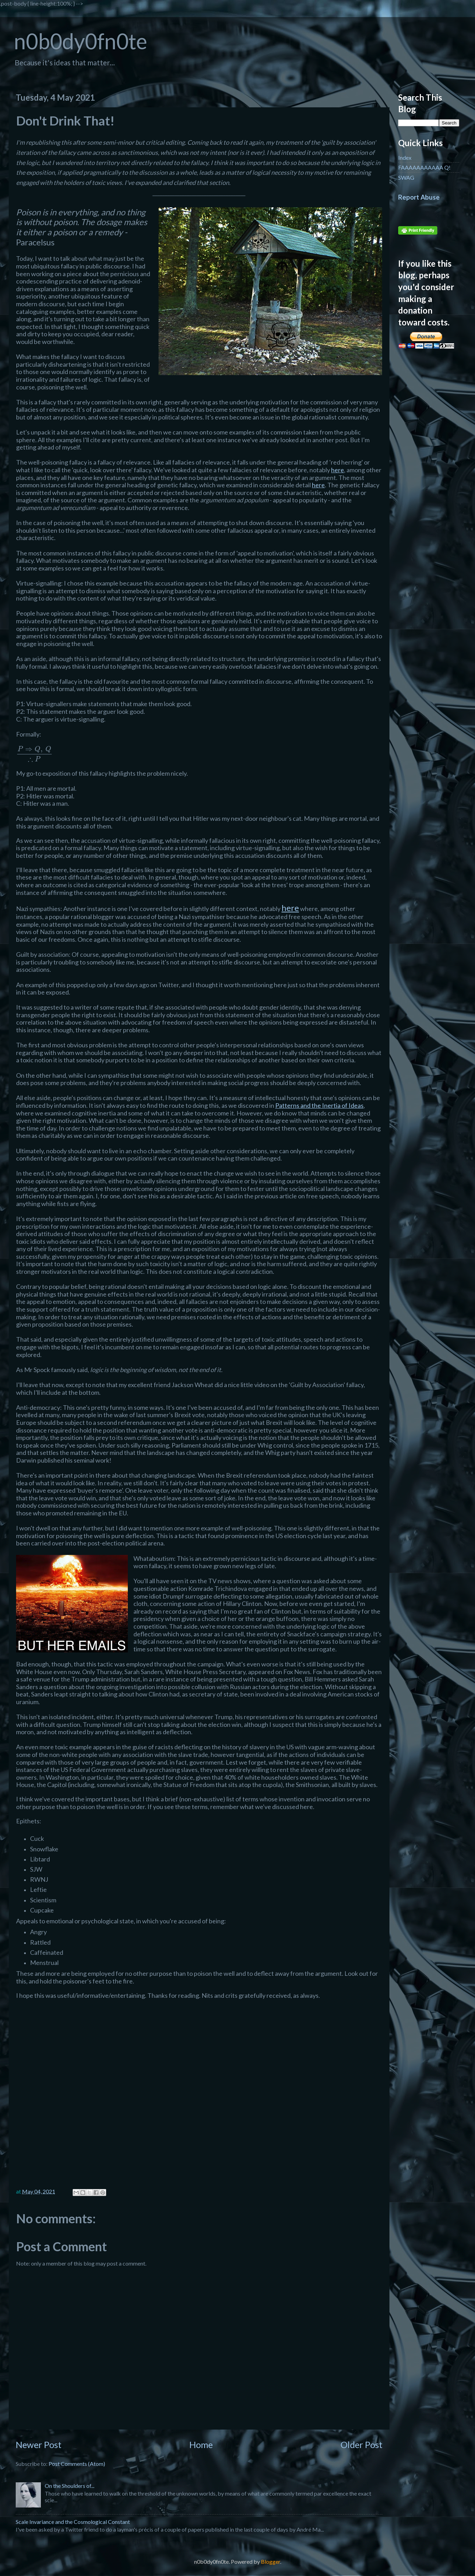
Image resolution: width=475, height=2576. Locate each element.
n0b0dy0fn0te (80, 41)
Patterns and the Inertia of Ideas (319, 1105)
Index (404, 157)
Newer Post (38, 2444)
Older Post (361, 2444)
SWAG (406, 177)
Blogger (270, 2561)
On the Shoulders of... (69, 2485)
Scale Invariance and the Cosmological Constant (73, 2521)
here (337, 470)
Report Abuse (419, 197)
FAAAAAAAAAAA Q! (424, 167)
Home (201, 2444)
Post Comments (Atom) (77, 2463)
